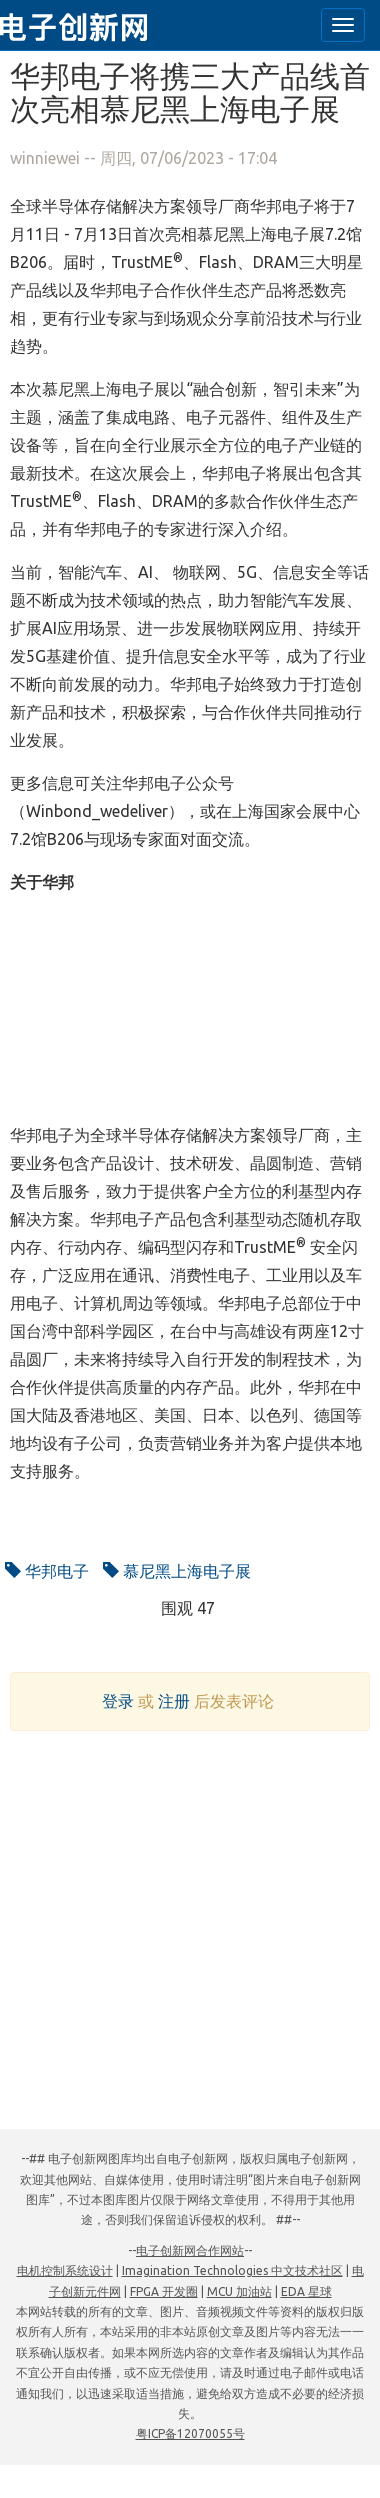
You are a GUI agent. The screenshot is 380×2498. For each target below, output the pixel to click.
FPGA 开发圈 (164, 2291)
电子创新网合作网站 (190, 2250)
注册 (174, 1701)
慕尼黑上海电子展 (177, 1571)
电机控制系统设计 (65, 2270)
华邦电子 (47, 1571)
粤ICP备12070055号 (190, 2433)
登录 (118, 1701)
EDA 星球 (306, 2291)
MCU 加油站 (239, 2291)
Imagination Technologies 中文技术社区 (232, 2270)
